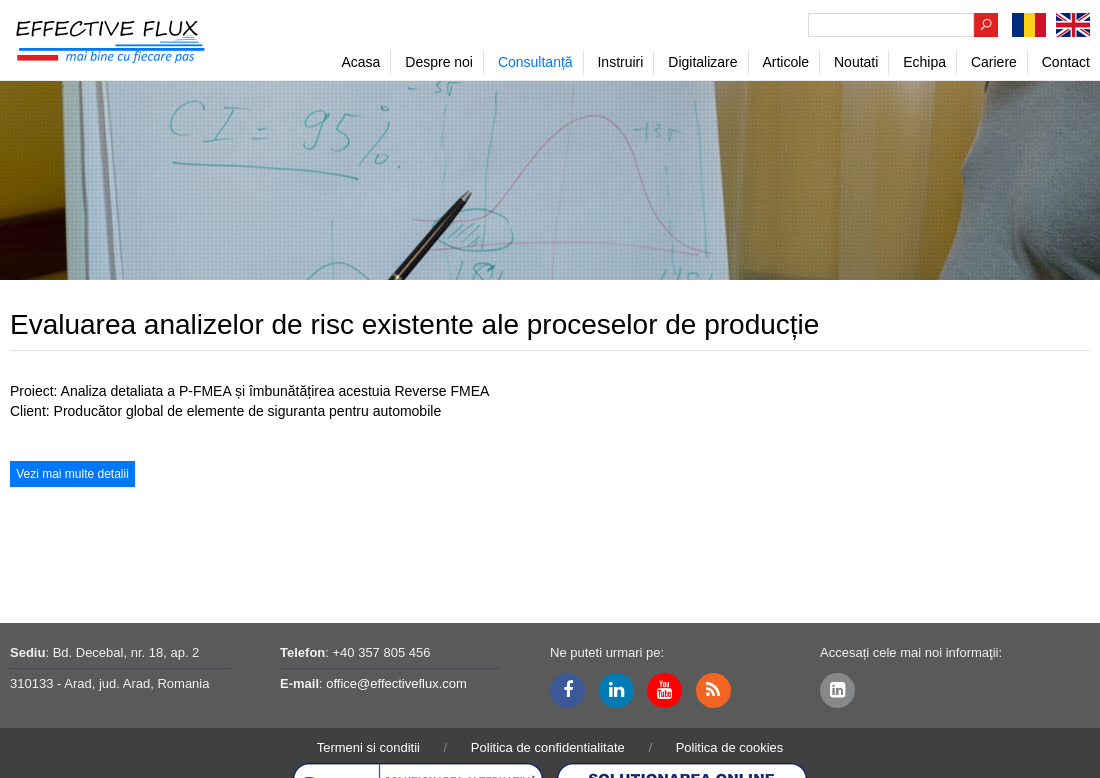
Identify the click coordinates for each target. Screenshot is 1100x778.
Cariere (994, 62)
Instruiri (620, 62)
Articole (785, 62)
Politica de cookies (730, 747)
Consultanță (535, 62)
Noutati (856, 62)
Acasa (360, 62)
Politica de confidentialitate (548, 747)
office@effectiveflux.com (396, 683)
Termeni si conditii (368, 747)
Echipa (924, 62)
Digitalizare (702, 62)
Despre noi (439, 62)
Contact (1066, 62)
